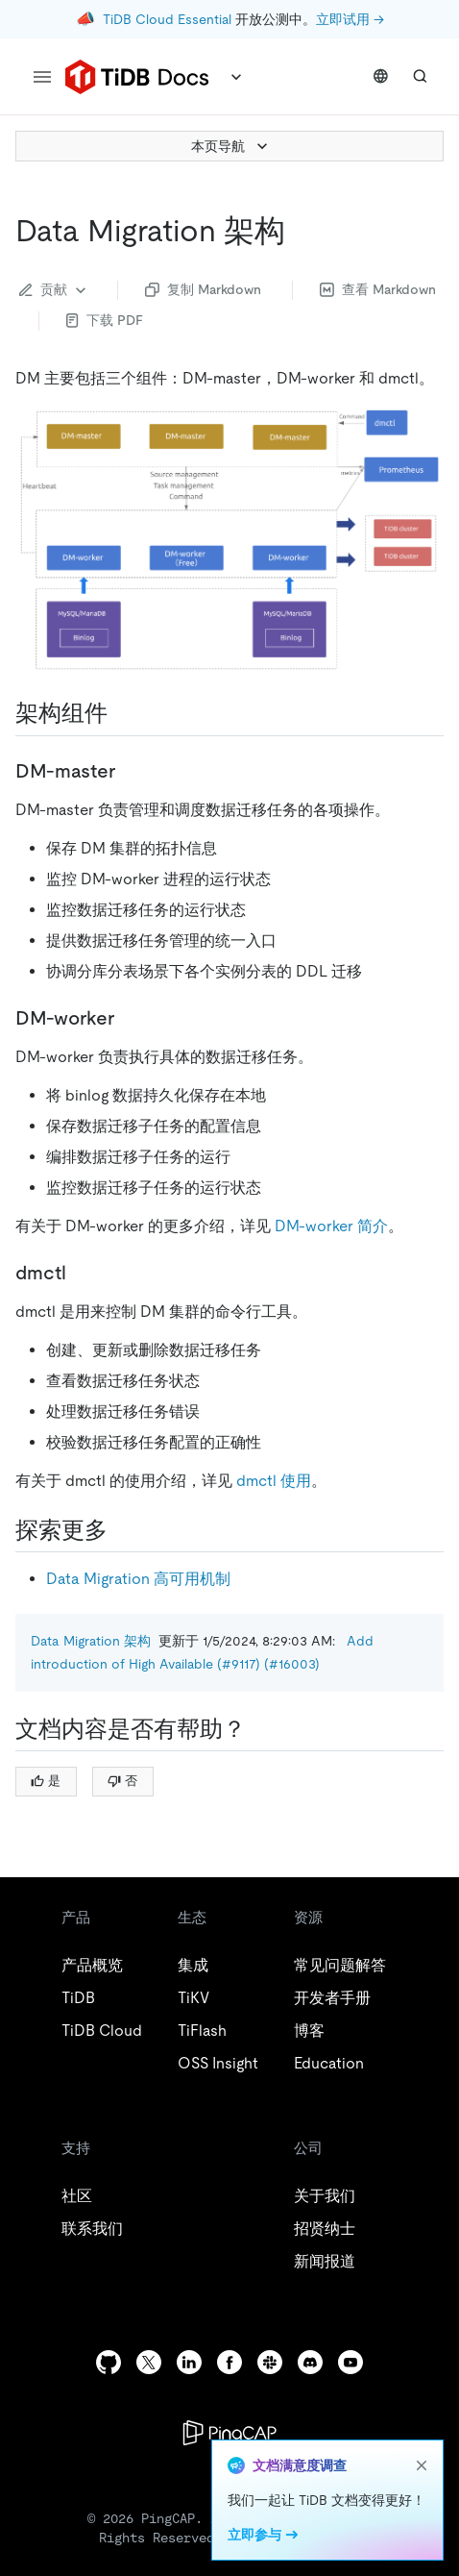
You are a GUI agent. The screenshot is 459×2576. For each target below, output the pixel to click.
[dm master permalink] (130, 770)
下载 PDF (104, 320)
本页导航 (231, 146)
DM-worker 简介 (331, 1226)
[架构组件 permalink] (122, 713)
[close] (421, 2465)
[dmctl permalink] (81, 1272)
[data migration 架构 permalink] (300, 230)
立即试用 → (350, 19)
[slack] (270, 2362)
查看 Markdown (378, 289)
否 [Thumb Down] (122, 1780)
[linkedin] (189, 2362)
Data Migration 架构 (91, 1640)
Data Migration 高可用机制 (138, 1579)
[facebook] (229, 2362)
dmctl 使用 (273, 1481)
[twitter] (149, 2362)
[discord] (310, 2362)
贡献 (54, 290)
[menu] (42, 77)
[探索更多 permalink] (122, 1530)
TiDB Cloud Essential (167, 19)
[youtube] (350, 2362)
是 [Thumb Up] (45, 1780)
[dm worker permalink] (129, 1018)
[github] (108, 2362)
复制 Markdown (203, 289)
